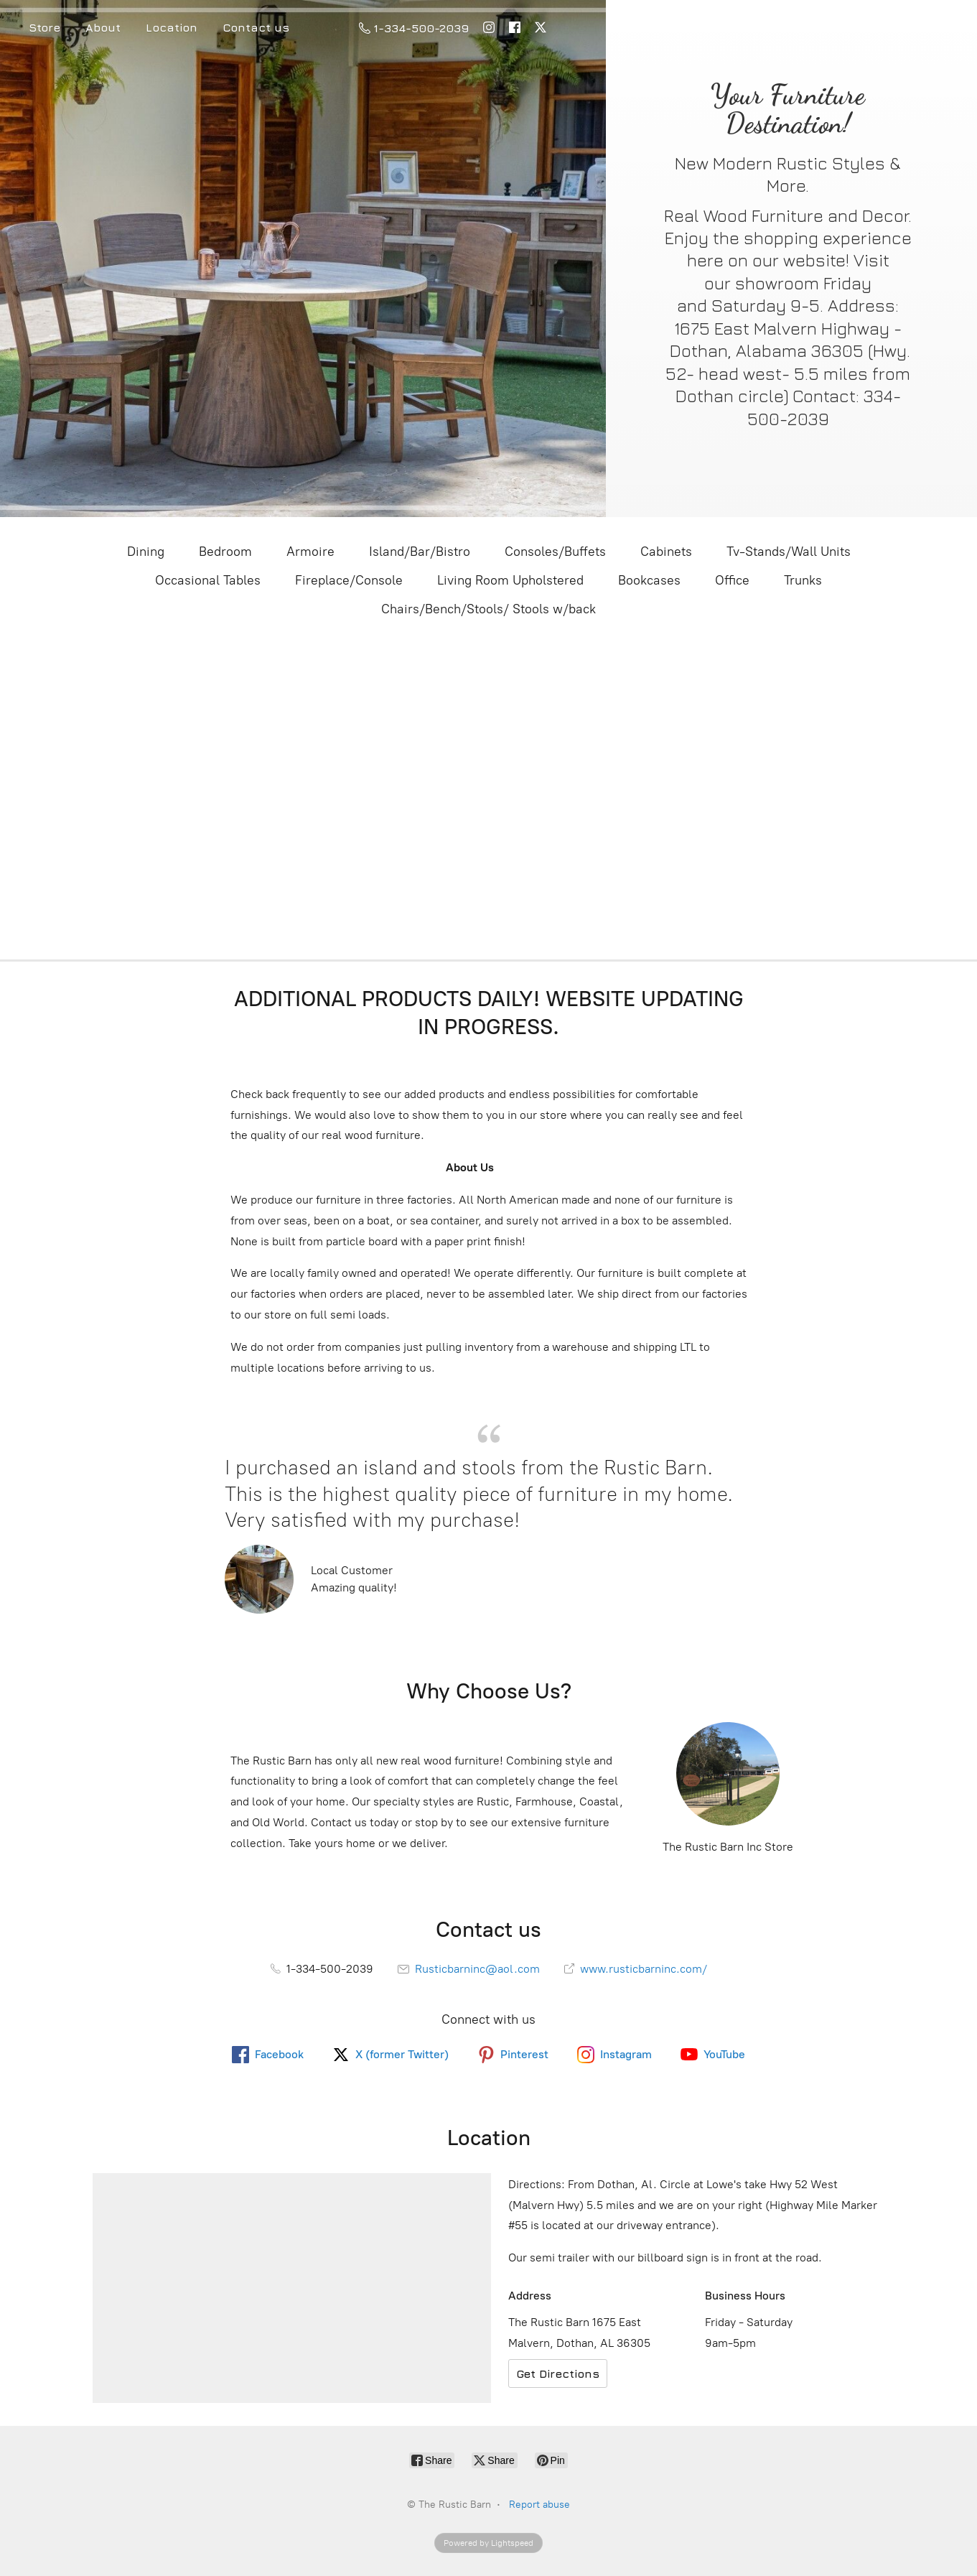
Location (171, 27)
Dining (145, 551)
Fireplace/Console (349, 580)
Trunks (803, 580)
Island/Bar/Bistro (419, 551)
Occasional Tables (208, 580)
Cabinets (666, 551)
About (103, 27)
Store (44, 27)
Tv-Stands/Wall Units (788, 551)
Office (732, 580)
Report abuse (539, 2504)
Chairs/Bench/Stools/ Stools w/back (488, 609)
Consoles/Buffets (555, 551)
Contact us (256, 27)
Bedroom (225, 551)
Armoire (310, 551)
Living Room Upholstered (510, 580)
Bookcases (649, 580)
